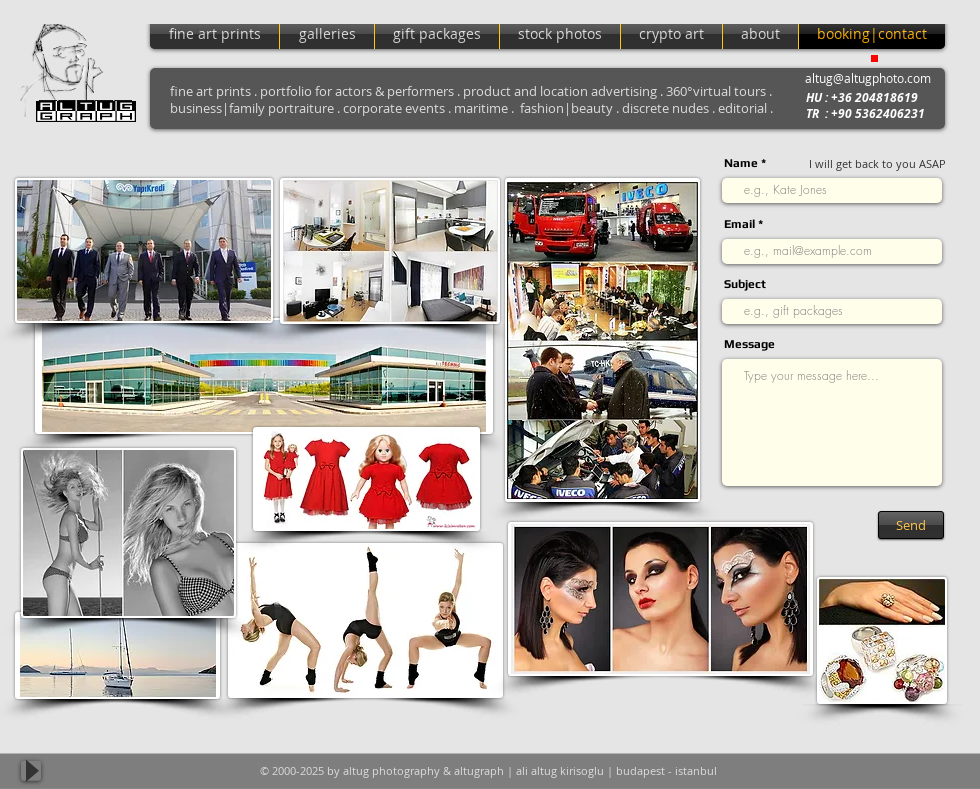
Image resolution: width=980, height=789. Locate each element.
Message (749, 344)
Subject (745, 284)
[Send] (911, 525)
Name (741, 163)
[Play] (31, 771)
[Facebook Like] (907, 771)
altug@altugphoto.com (868, 78)
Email (739, 224)
